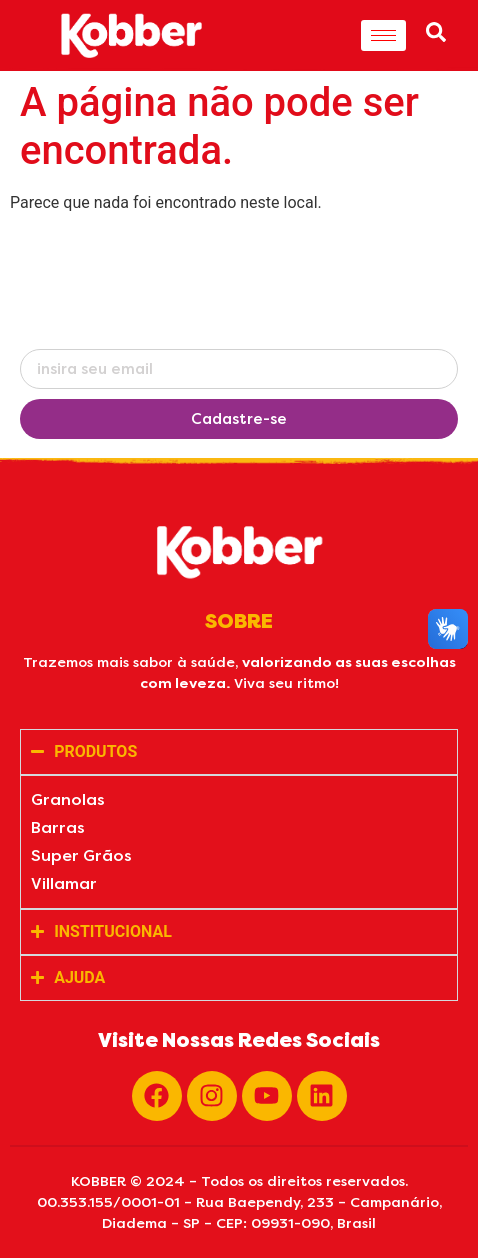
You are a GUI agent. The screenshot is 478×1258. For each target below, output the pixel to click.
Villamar (64, 883)
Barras (58, 827)
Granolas (68, 799)
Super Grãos (81, 855)
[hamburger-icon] (383, 35)
